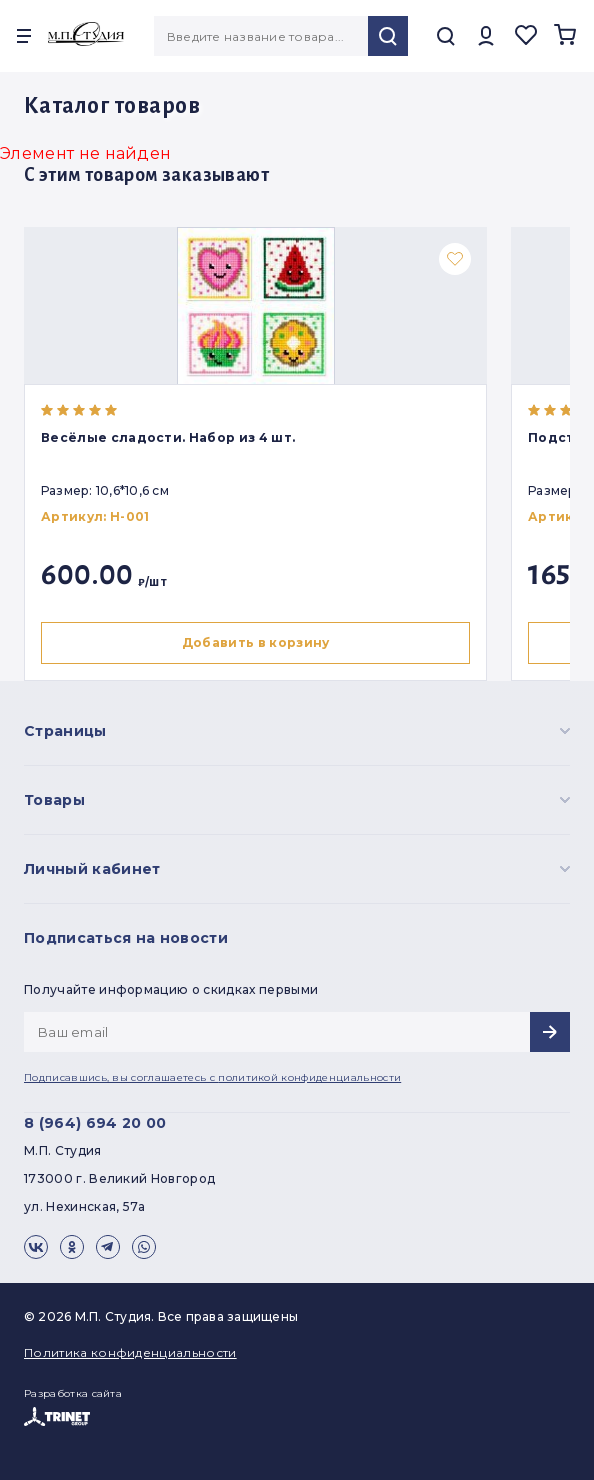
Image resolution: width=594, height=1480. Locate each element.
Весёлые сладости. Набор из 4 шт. (168, 437)
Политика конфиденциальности (130, 1352)
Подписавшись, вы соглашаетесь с (212, 1077)
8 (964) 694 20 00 (95, 1123)
